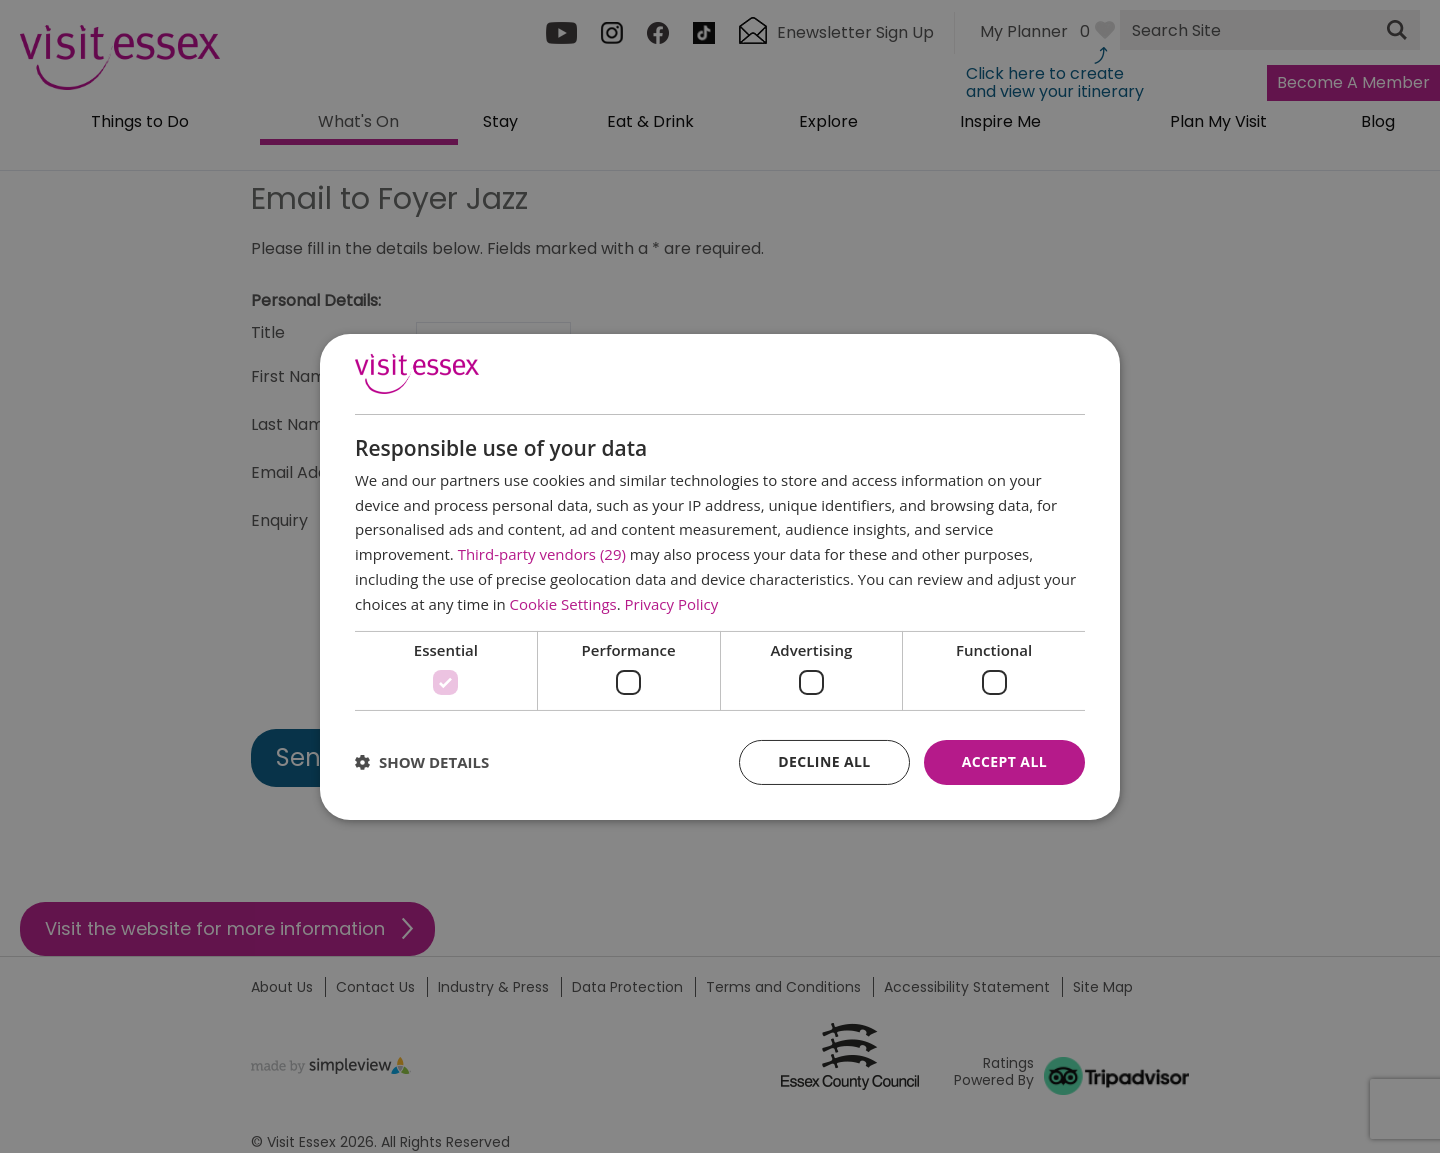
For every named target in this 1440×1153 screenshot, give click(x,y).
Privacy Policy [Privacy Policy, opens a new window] (672, 604)
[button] (422, 762)
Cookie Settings (563, 604)
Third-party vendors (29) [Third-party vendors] (542, 554)
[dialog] (720, 576)
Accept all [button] (1004, 761)
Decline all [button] (824, 761)
